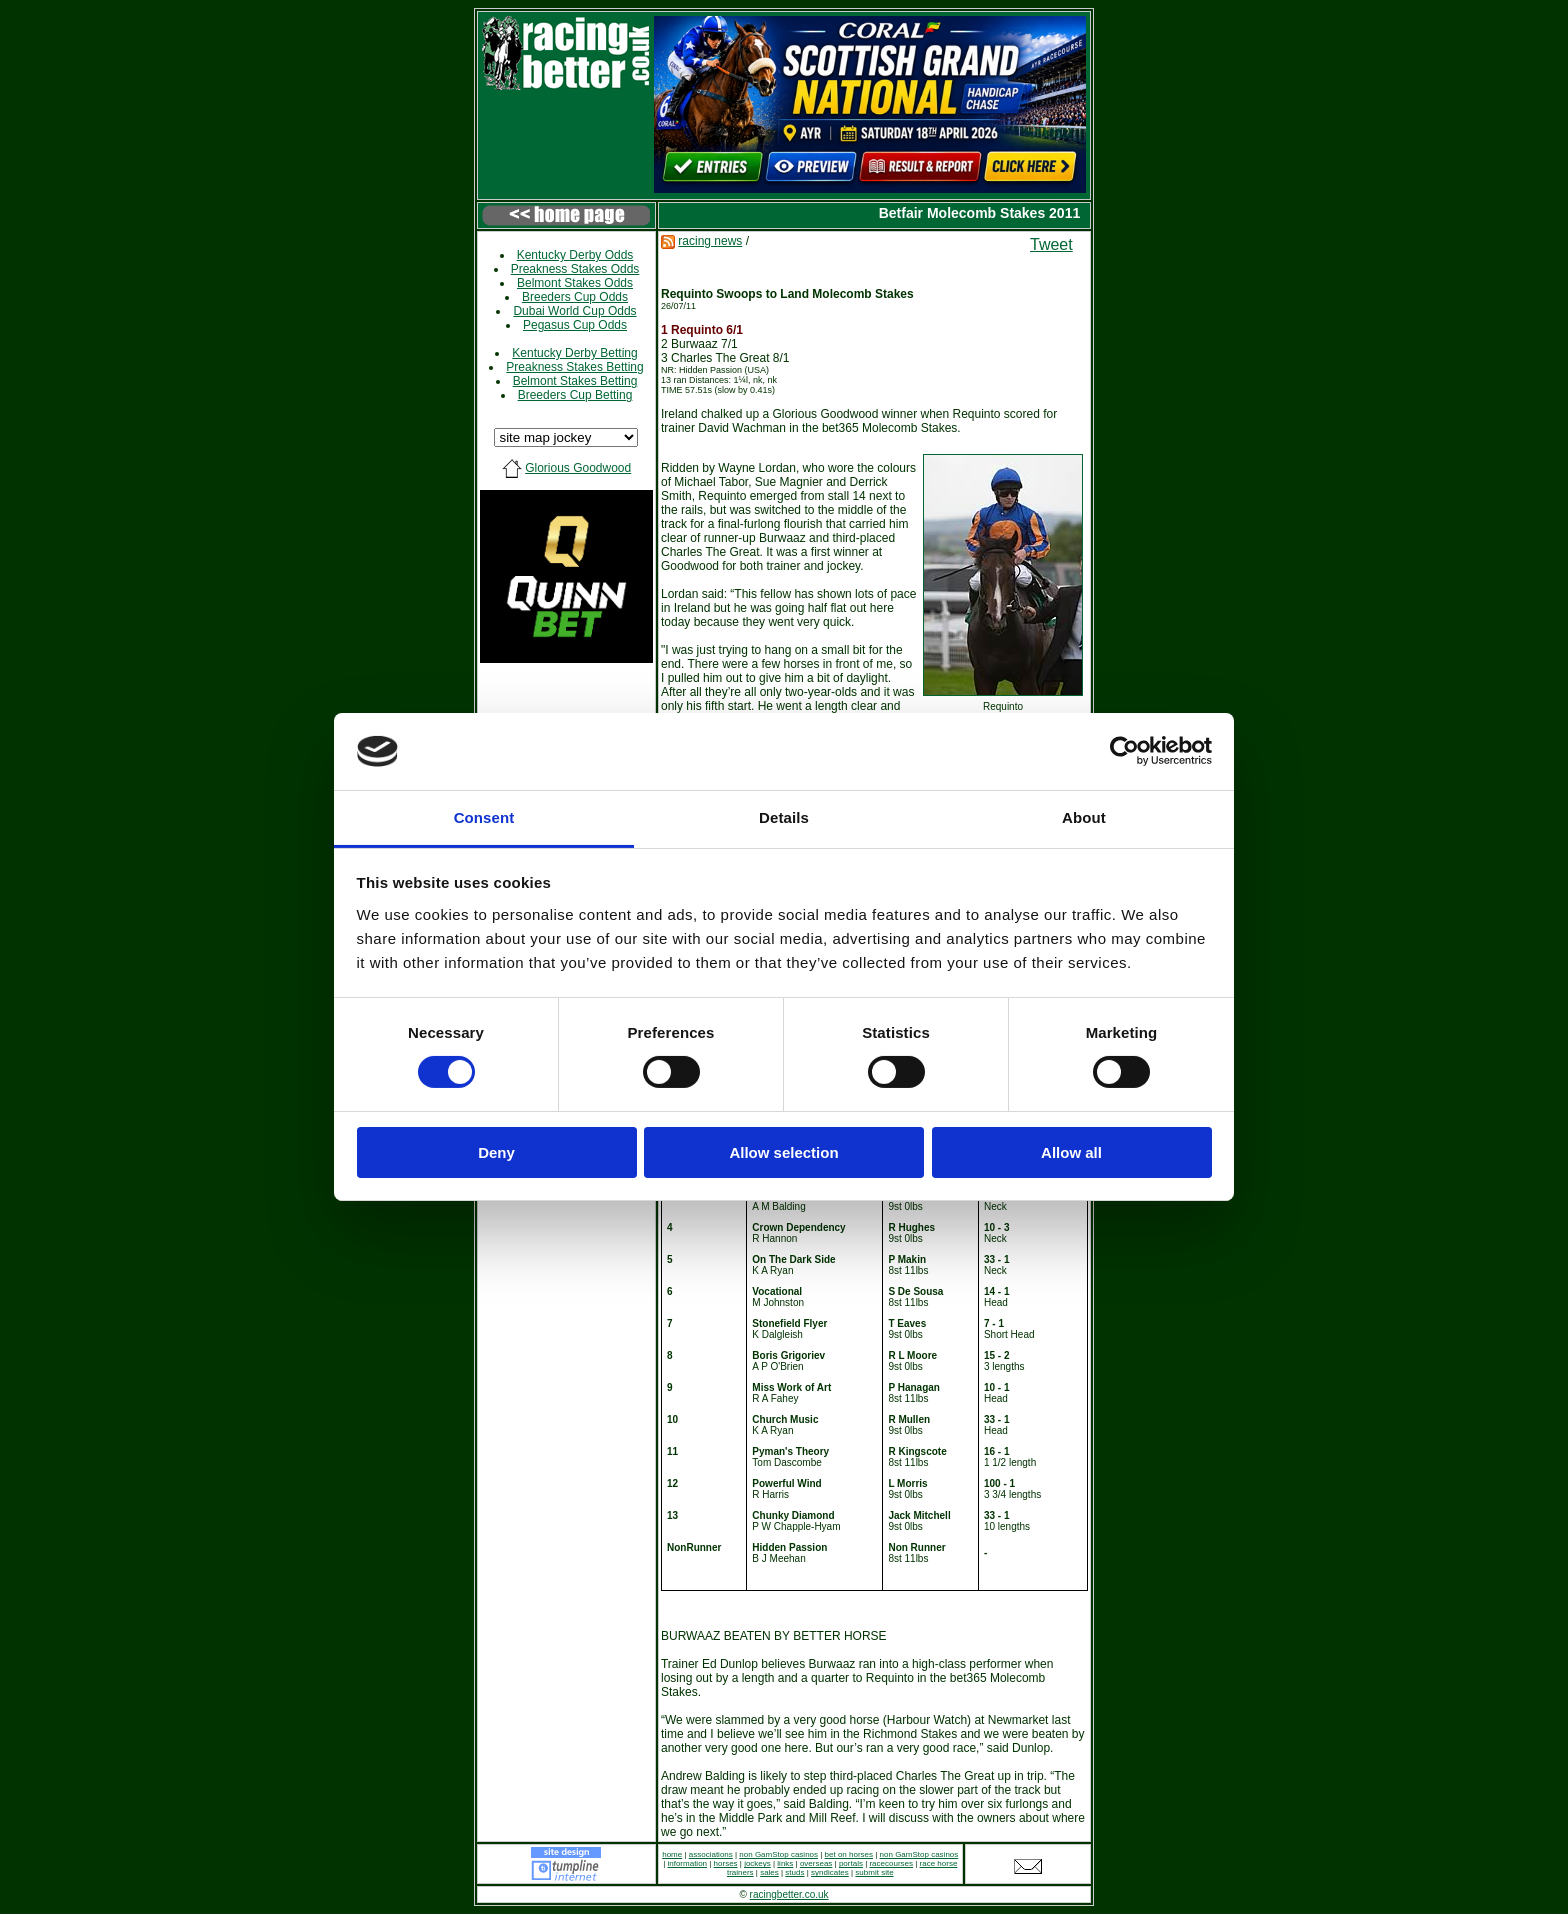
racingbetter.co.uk (789, 1894)
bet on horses (849, 1854)
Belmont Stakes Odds (575, 283)
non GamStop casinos (778, 1854)
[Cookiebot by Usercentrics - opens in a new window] (1124, 751)
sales (769, 1872)
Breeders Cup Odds (575, 297)
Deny (496, 1152)
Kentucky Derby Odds (575, 255)
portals (851, 1863)
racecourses (891, 1863)
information (687, 1863)
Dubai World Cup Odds (574, 311)
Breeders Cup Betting (575, 395)
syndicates (830, 1872)
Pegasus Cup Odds (575, 325)
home (672, 1854)
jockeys (757, 1863)
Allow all (1071, 1152)
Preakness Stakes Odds (575, 269)
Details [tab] (784, 817)
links (785, 1863)
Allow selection (783, 1152)
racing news (710, 241)
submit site (874, 1872)
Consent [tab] (484, 817)
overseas (816, 1863)
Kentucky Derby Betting (574, 353)
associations (711, 1854)
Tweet (1051, 244)
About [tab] (1084, 817)
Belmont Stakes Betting (575, 381)
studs (794, 1872)
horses (726, 1863)
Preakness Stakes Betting (574, 367)
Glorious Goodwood (578, 468)
